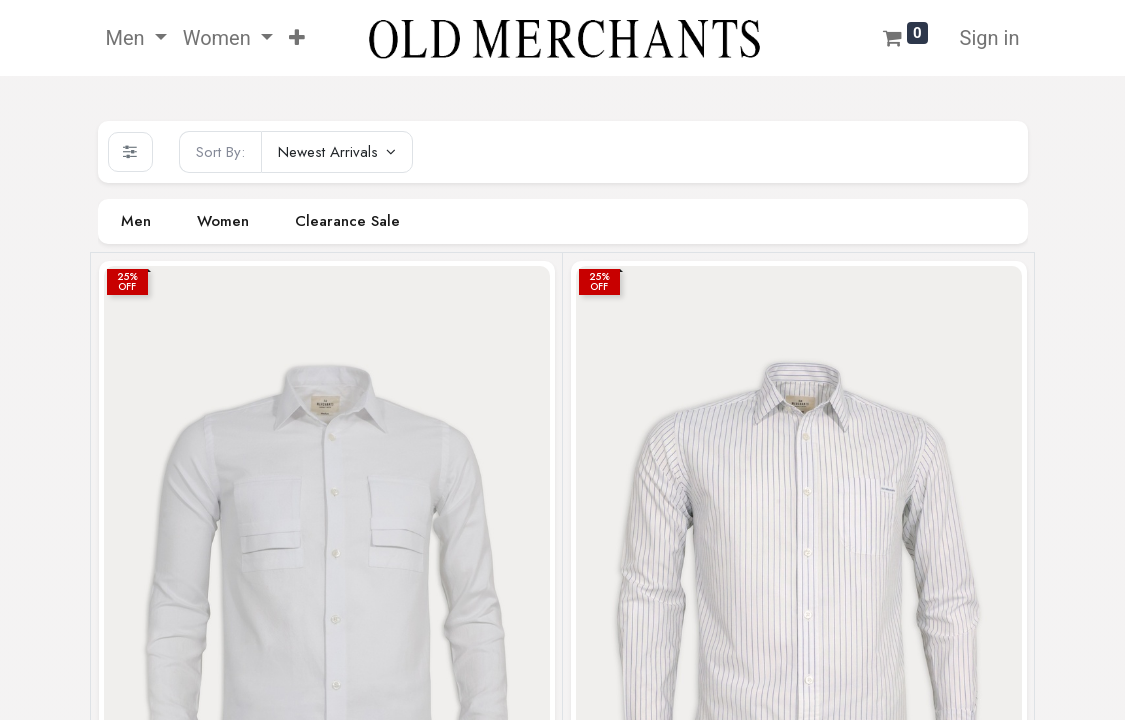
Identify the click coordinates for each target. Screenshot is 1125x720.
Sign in (990, 38)
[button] (297, 38)
